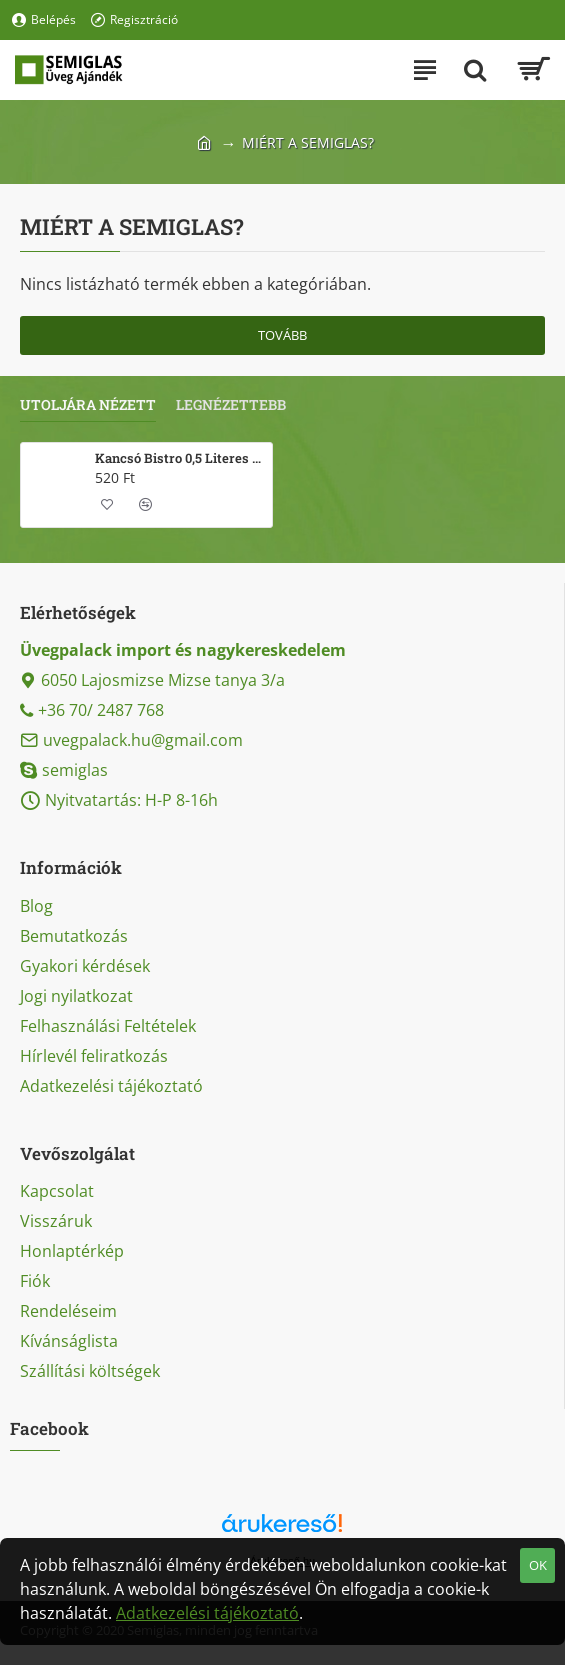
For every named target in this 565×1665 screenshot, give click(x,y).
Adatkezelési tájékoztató (207, 1613)
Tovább (282, 335)
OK (538, 1565)
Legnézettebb (231, 405)
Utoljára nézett (88, 405)
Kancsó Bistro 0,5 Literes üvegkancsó (179, 458)
